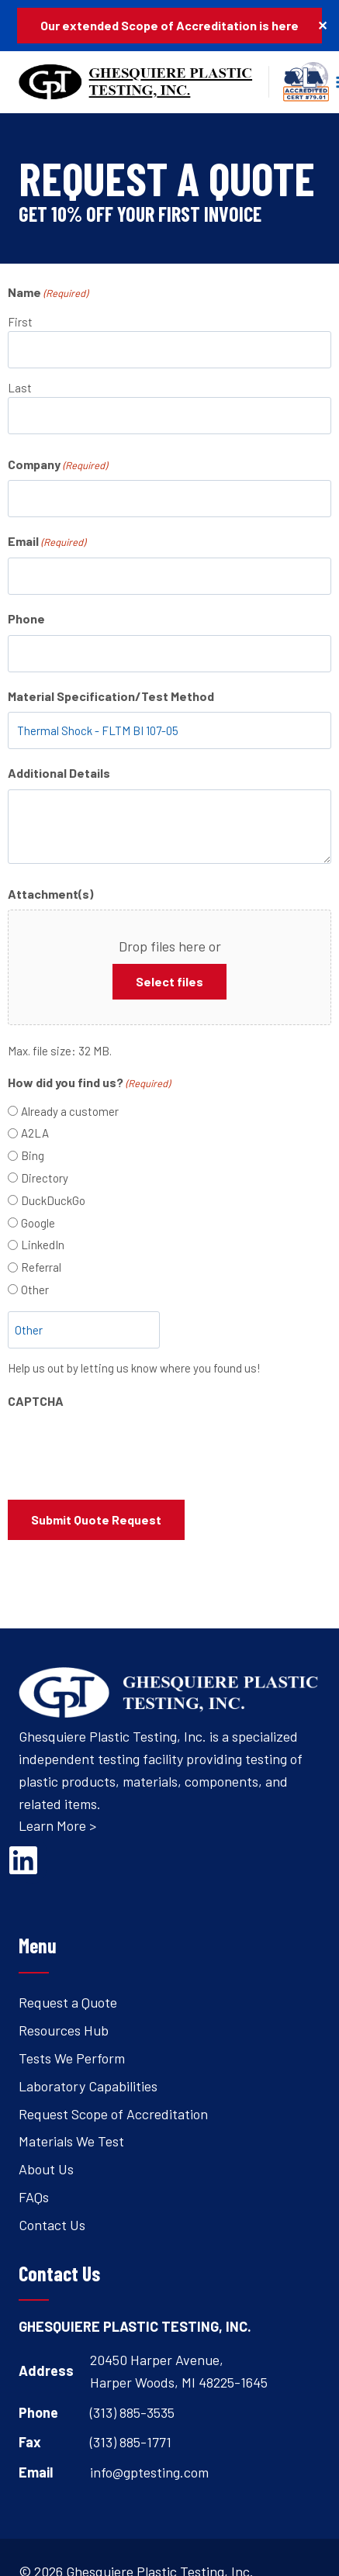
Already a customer (70, 1111)
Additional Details (59, 772)
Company (57, 465)
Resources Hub (64, 2030)
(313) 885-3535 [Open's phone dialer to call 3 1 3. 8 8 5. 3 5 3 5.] (132, 2412)
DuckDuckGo (53, 1200)
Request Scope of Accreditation (113, 2113)
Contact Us (52, 2224)
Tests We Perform (72, 2058)
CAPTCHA (36, 1400)
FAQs (34, 2196)
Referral (41, 1267)
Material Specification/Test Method (111, 696)
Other (35, 1290)
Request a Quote (68, 2002)
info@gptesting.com (149, 2472)
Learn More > (57, 1825)
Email (46, 542)
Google (38, 1223)
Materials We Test (71, 2141)
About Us (46, 2168)
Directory (44, 1178)
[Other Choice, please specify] (84, 1329)
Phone (26, 618)
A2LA (35, 1133)
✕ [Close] (322, 25)
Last (20, 388)
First (20, 322)
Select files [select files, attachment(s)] (169, 981)
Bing (32, 1155)
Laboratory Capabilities (88, 2085)
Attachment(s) (50, 893)
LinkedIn (42, 1245)
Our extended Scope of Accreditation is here (169, 25)
